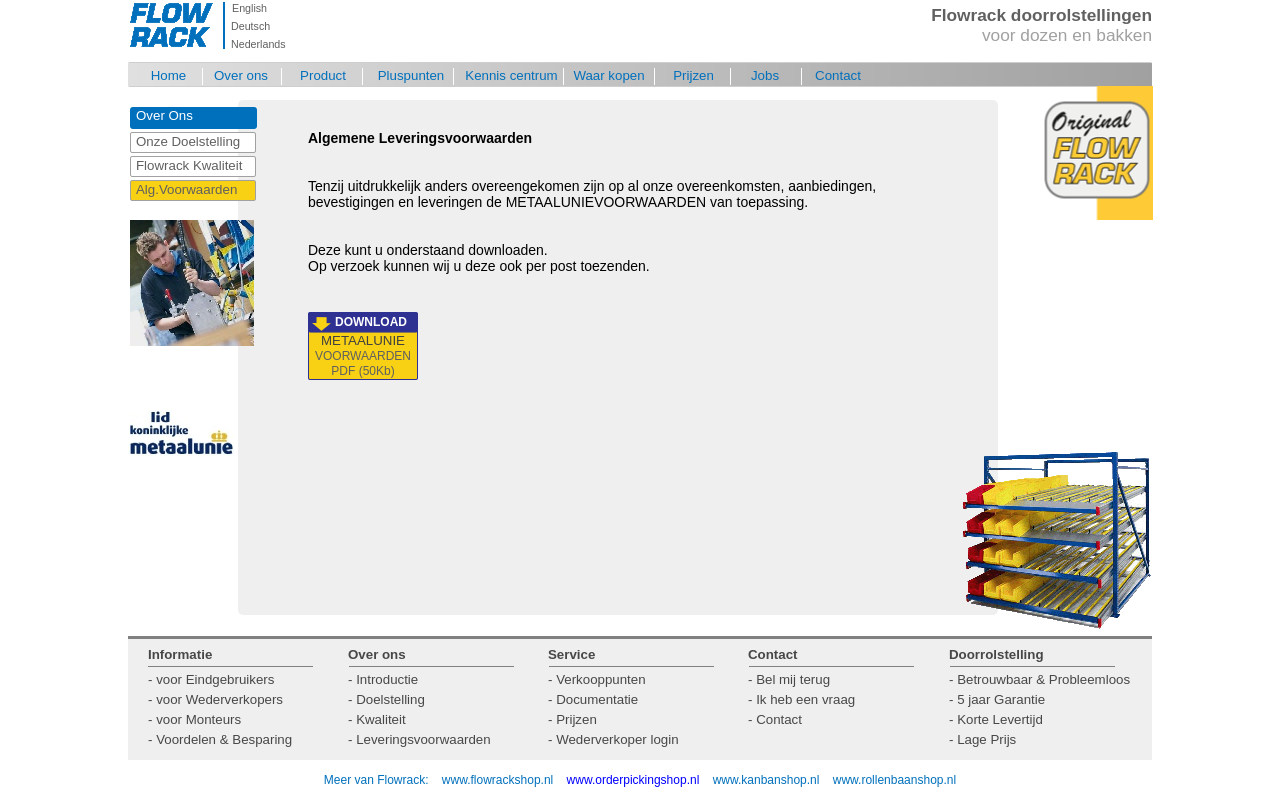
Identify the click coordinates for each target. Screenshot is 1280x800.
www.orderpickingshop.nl (635, 780)
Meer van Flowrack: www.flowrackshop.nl (438, 780)
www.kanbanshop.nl (766, 780)
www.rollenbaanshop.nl (894, 780)
